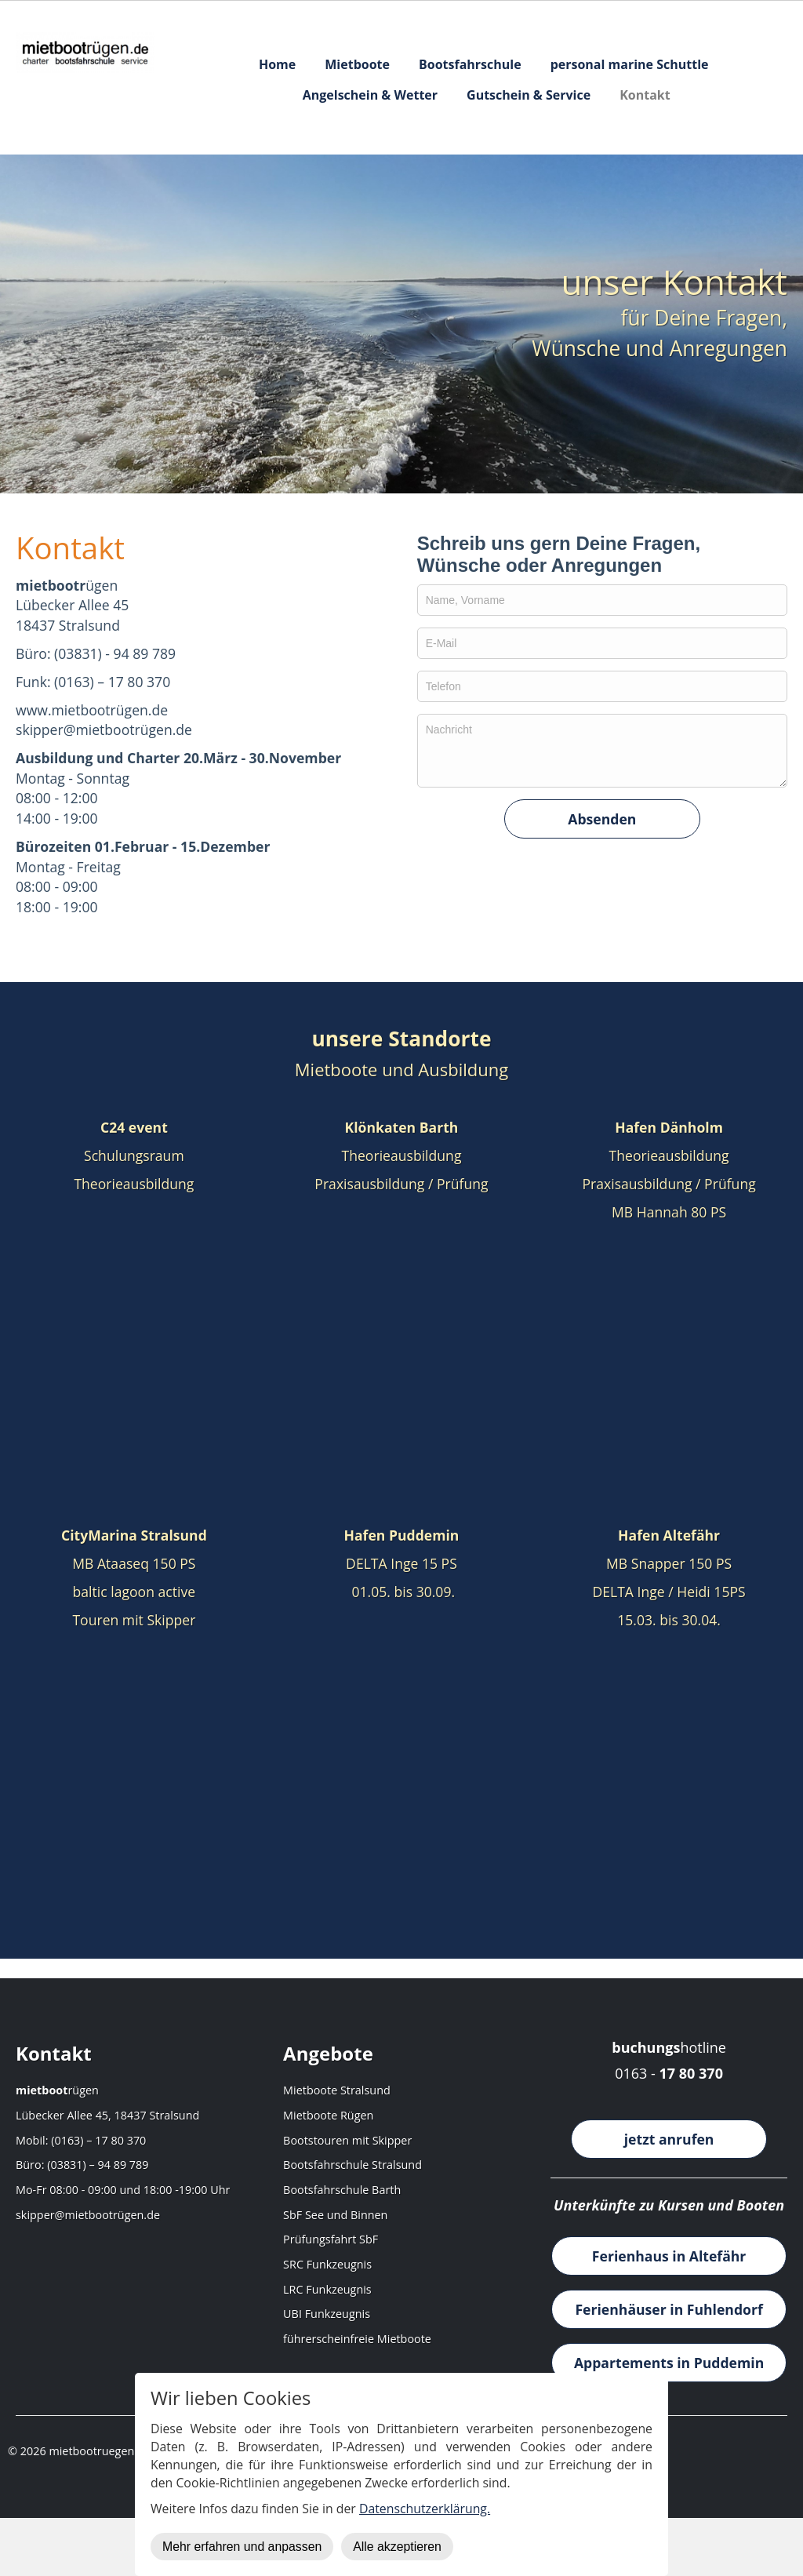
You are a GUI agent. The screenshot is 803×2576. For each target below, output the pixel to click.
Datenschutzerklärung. (424, 2508)
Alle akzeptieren (397, 2546)
